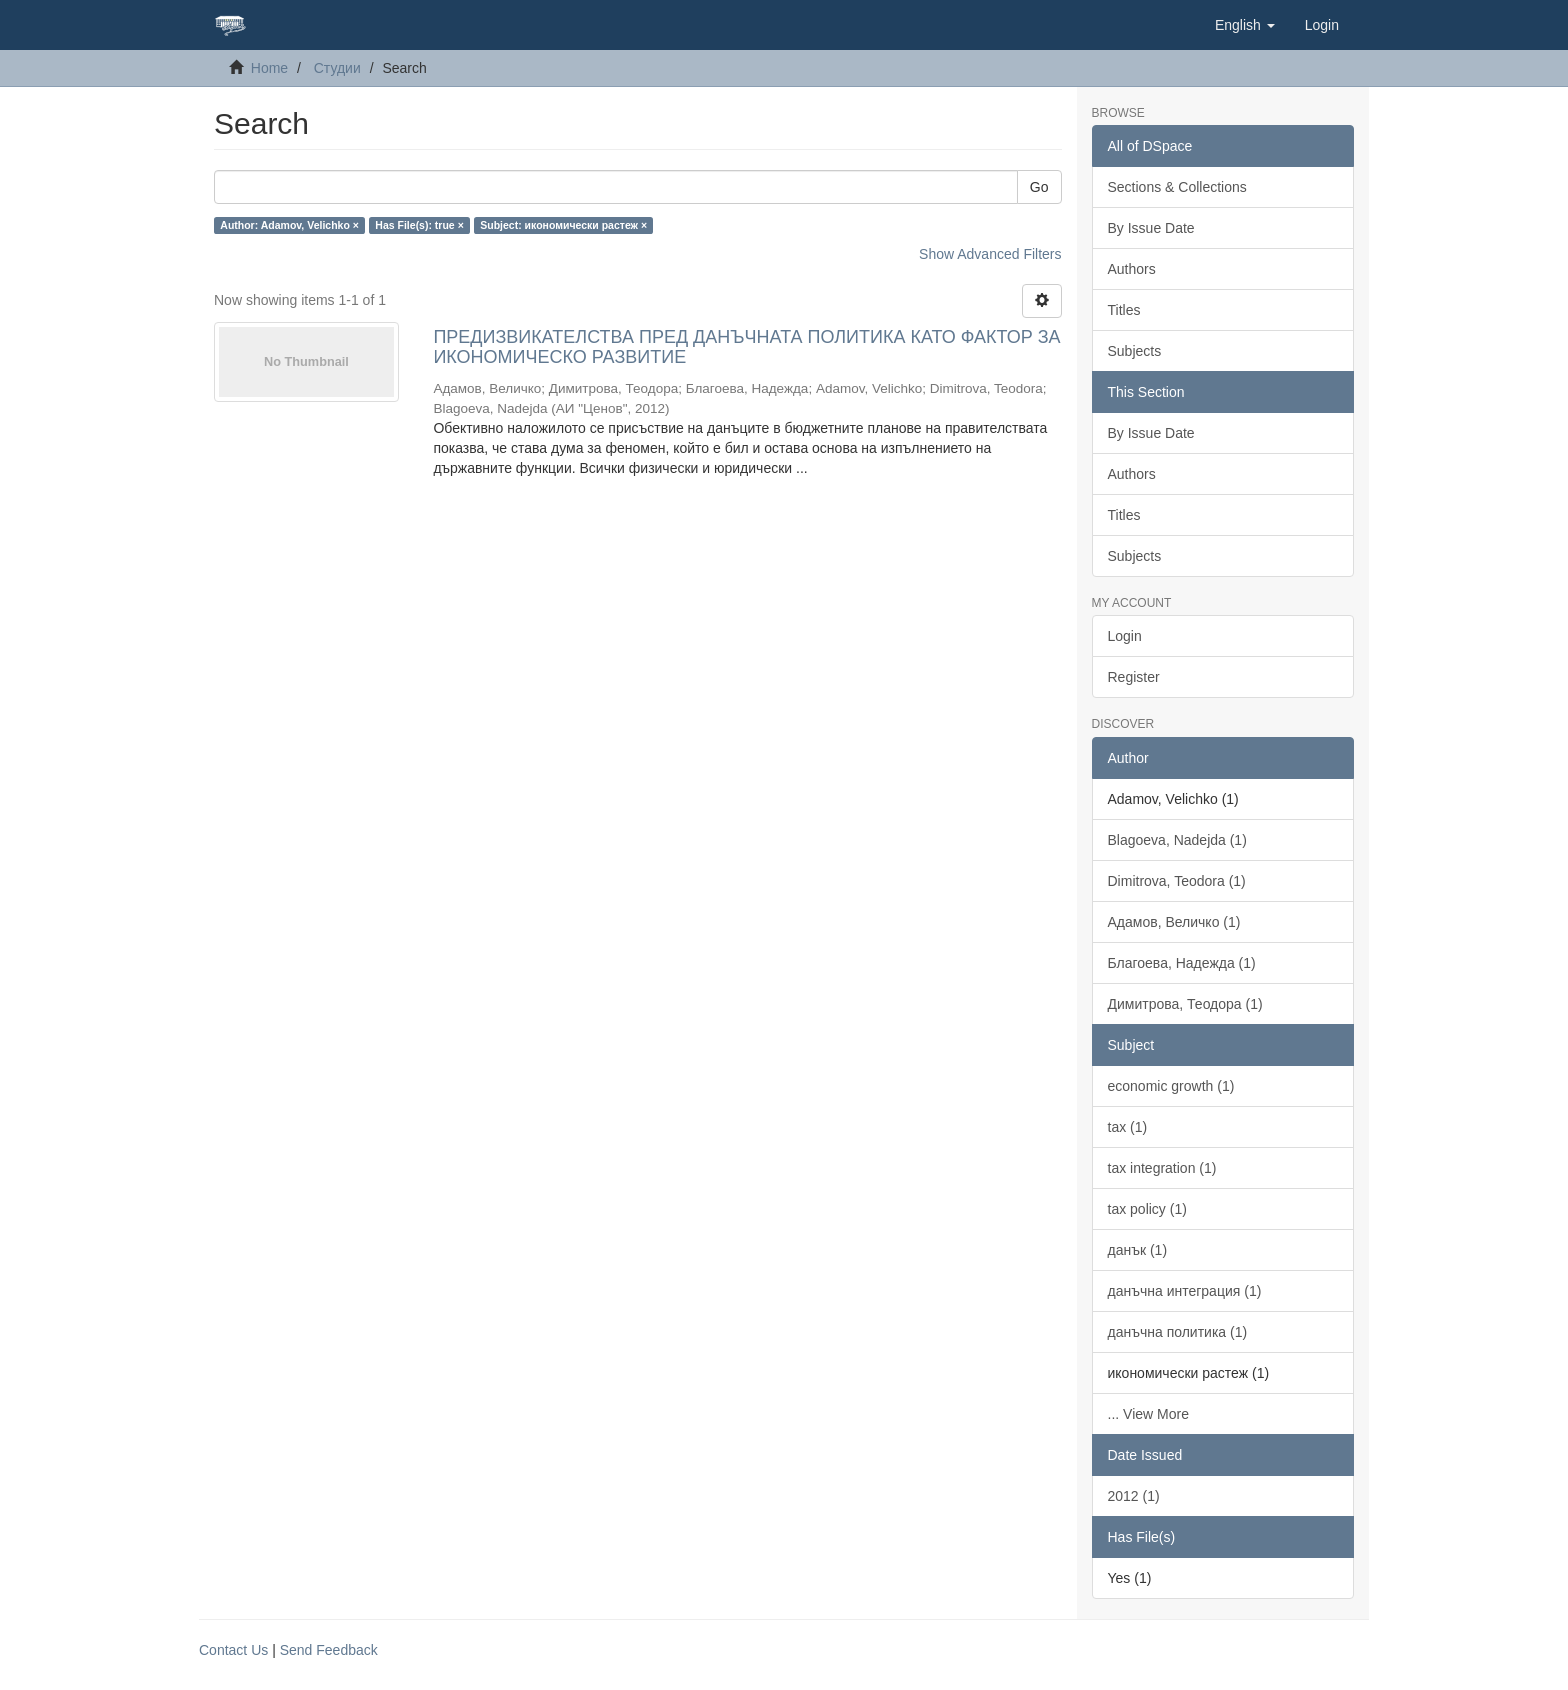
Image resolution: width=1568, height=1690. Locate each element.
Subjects (1135, 351)
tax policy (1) (1147, 1209)
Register (1134, 677)
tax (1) (1128, 1127)
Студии (337, 68)
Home (269, 68)
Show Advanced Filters (990, 254)
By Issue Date (1151, 228)
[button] (1245, 25)
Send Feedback (329, 1650)
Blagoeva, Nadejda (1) (1177, 840)
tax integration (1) (1162, 1168)
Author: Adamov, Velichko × (289, 225)
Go (1039, 187)
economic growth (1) (1171, 1086)
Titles (1124, 310)
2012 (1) (1134, 1496)
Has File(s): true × (419, 225)
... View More (1148, 1414)
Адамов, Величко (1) (1174, 922)
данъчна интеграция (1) (1185, 1291)
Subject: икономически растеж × (563, 225)
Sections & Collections (1177, 187)
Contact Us (233, 1650)
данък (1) (1138, 1250)
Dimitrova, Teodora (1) (1177, 881)
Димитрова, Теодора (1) (1185, 1004)
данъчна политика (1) (1178, 1332)
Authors (1132, 269)
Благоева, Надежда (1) (1182, 963)
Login (1125, 636)
